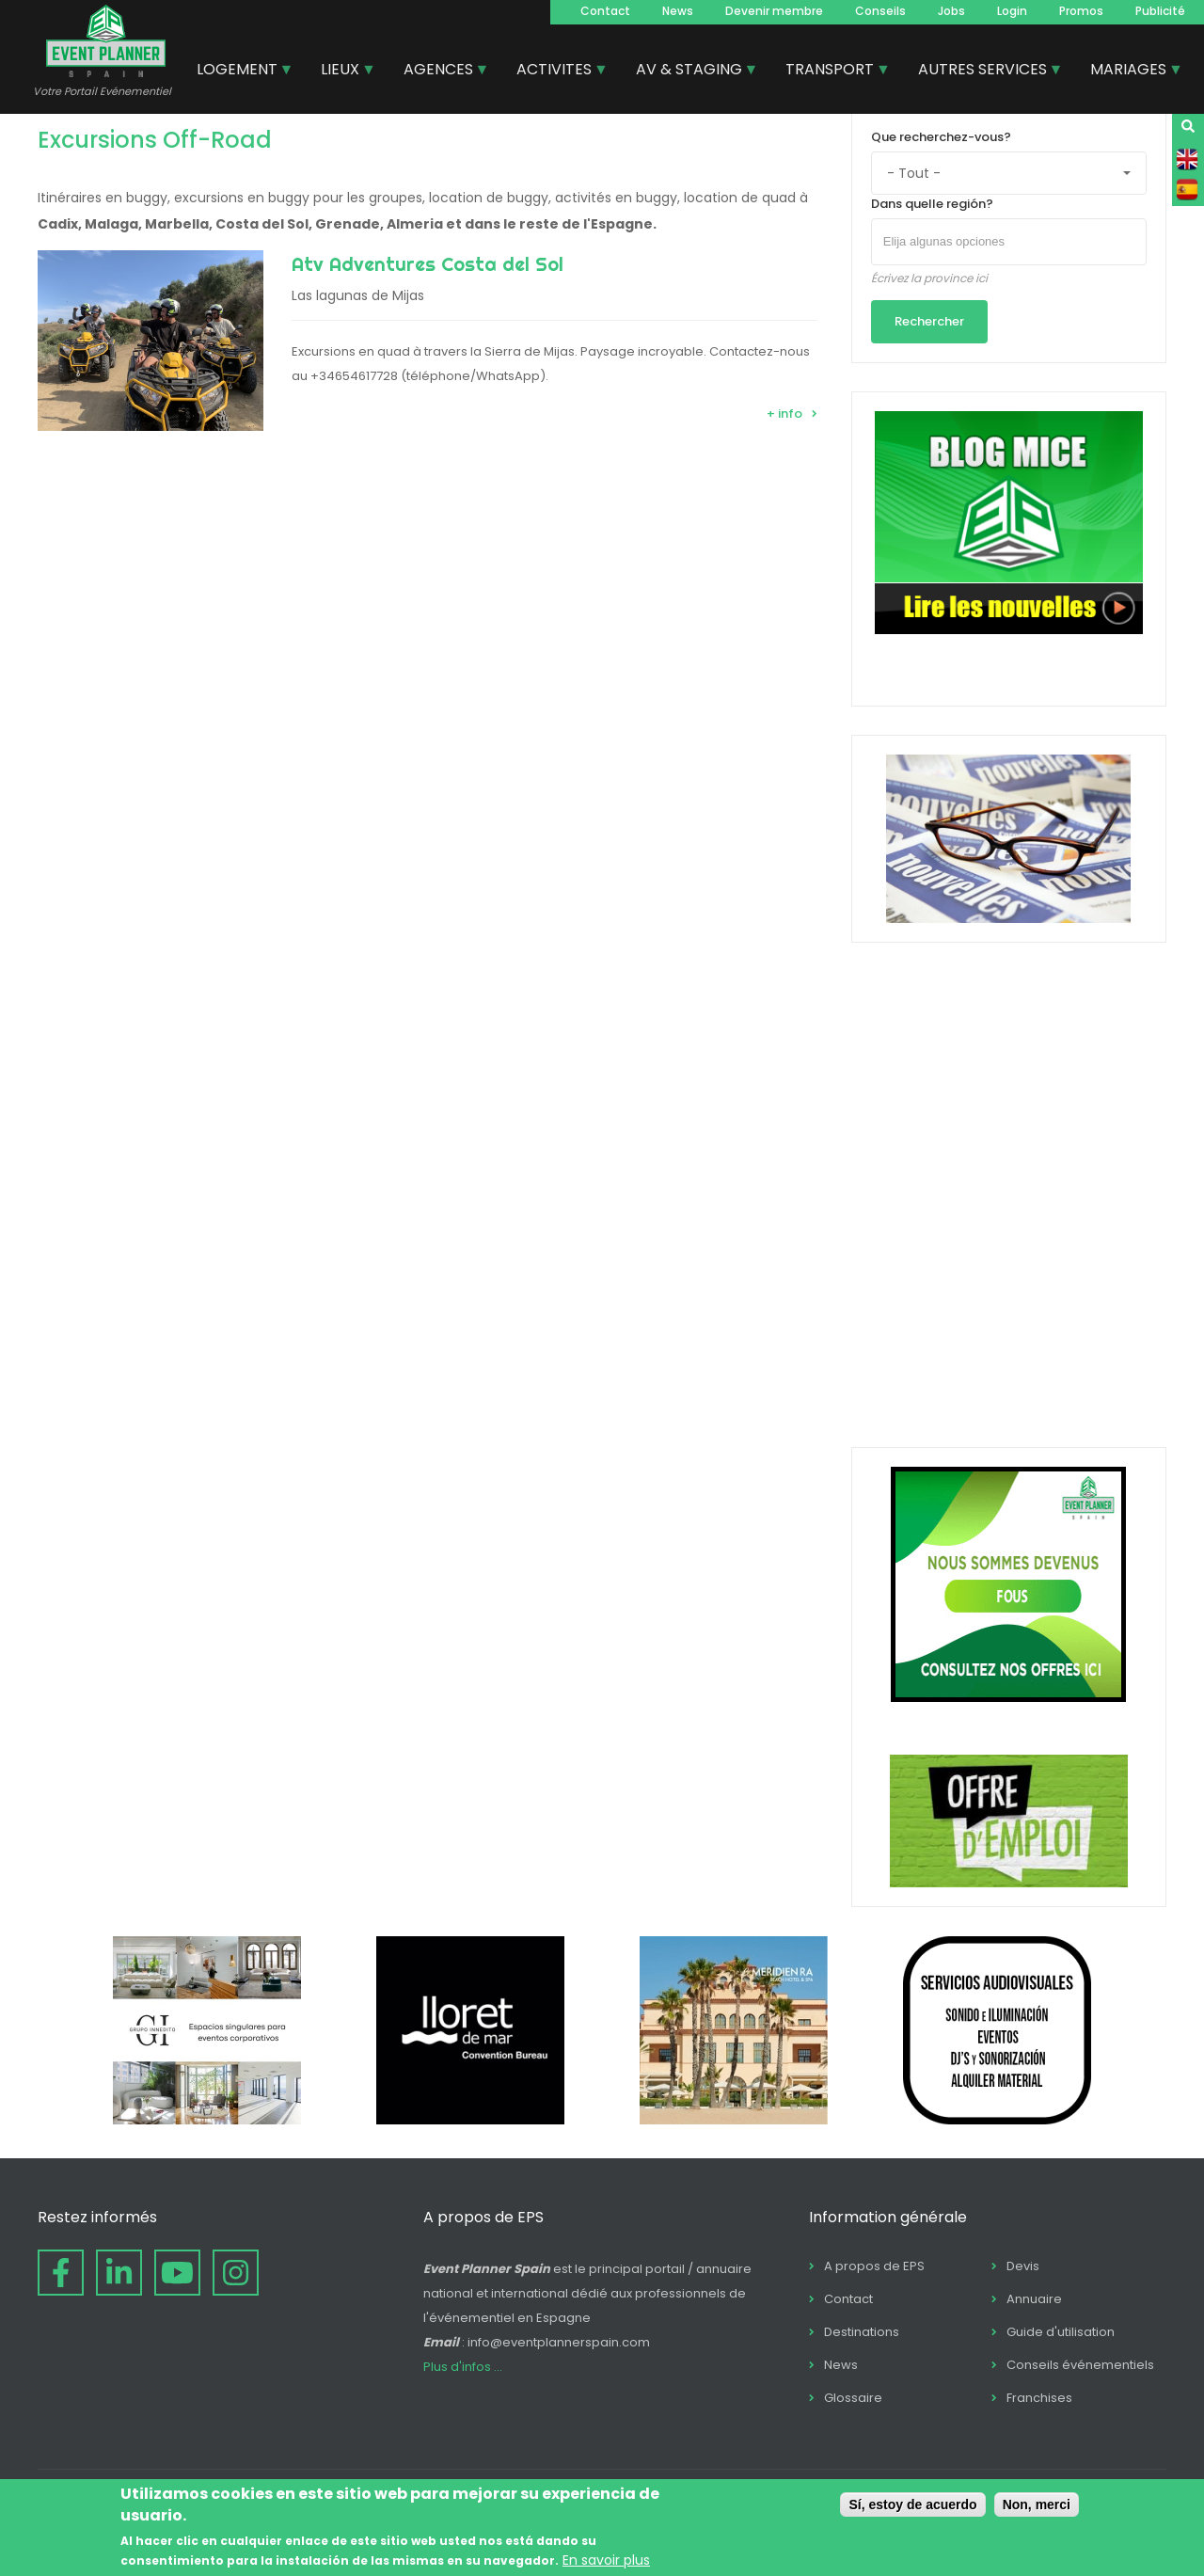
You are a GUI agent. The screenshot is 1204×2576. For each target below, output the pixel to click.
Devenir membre (774, 11)
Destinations (861, 2332)
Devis (1022, 2266)
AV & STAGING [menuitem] (690, 71)
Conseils (880, 11)
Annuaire (1034, 2299)
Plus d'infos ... (462, 2367)
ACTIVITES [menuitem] (555, 71)
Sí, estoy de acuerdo (912, 2504)
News (677, 11)
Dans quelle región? (932, 204)
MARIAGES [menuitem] (1129, 71)
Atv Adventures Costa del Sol (427, 264)
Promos (1081, 11)
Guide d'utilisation (1060, 2332)
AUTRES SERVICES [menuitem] (983, 71)
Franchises (1039, 2398)
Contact (605, 11)
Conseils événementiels (1080, 2365)
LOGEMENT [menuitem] (237, 71)
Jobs (951, 11)
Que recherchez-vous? (941, 137)
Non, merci (1036, 2504)
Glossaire (853, 2398)
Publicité (1160, 11)
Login (1012, 11)
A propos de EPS (874, 2266)
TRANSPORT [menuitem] (830, 71)
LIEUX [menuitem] (341, 71)
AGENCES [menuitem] (439, 71)
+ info (784, 413)
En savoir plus (606, 2560)
